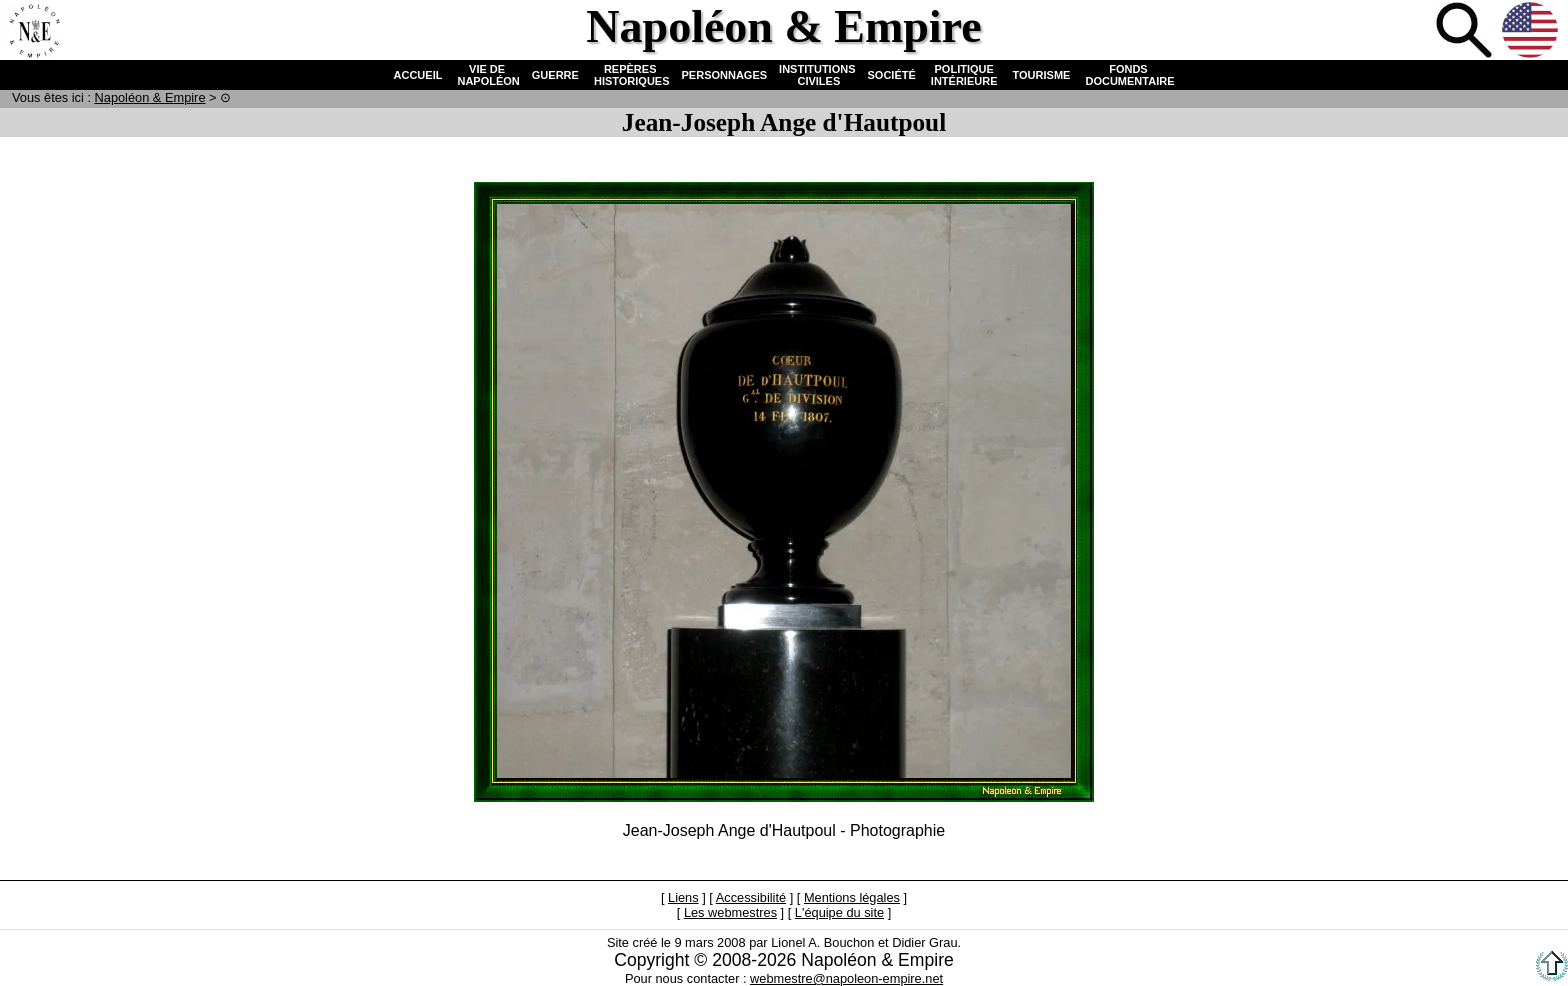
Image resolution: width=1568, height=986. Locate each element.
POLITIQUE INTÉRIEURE (964, 75)
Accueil (34, 32)
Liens (683, 897)
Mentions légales (852, 897)
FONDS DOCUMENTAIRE (1128, 75)
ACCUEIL (418, 75)
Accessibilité (751, 897)
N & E (150, 97)
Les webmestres (730, 912)
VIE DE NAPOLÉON (486, 75)
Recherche (1466, 32)
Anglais (1532, 32)
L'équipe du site (839, 912)
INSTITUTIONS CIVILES (817, 75)
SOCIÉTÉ (892, 75)
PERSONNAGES (725, 75)
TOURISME (1042, 75)
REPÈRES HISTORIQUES (630, 75)
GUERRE (555, 75)
